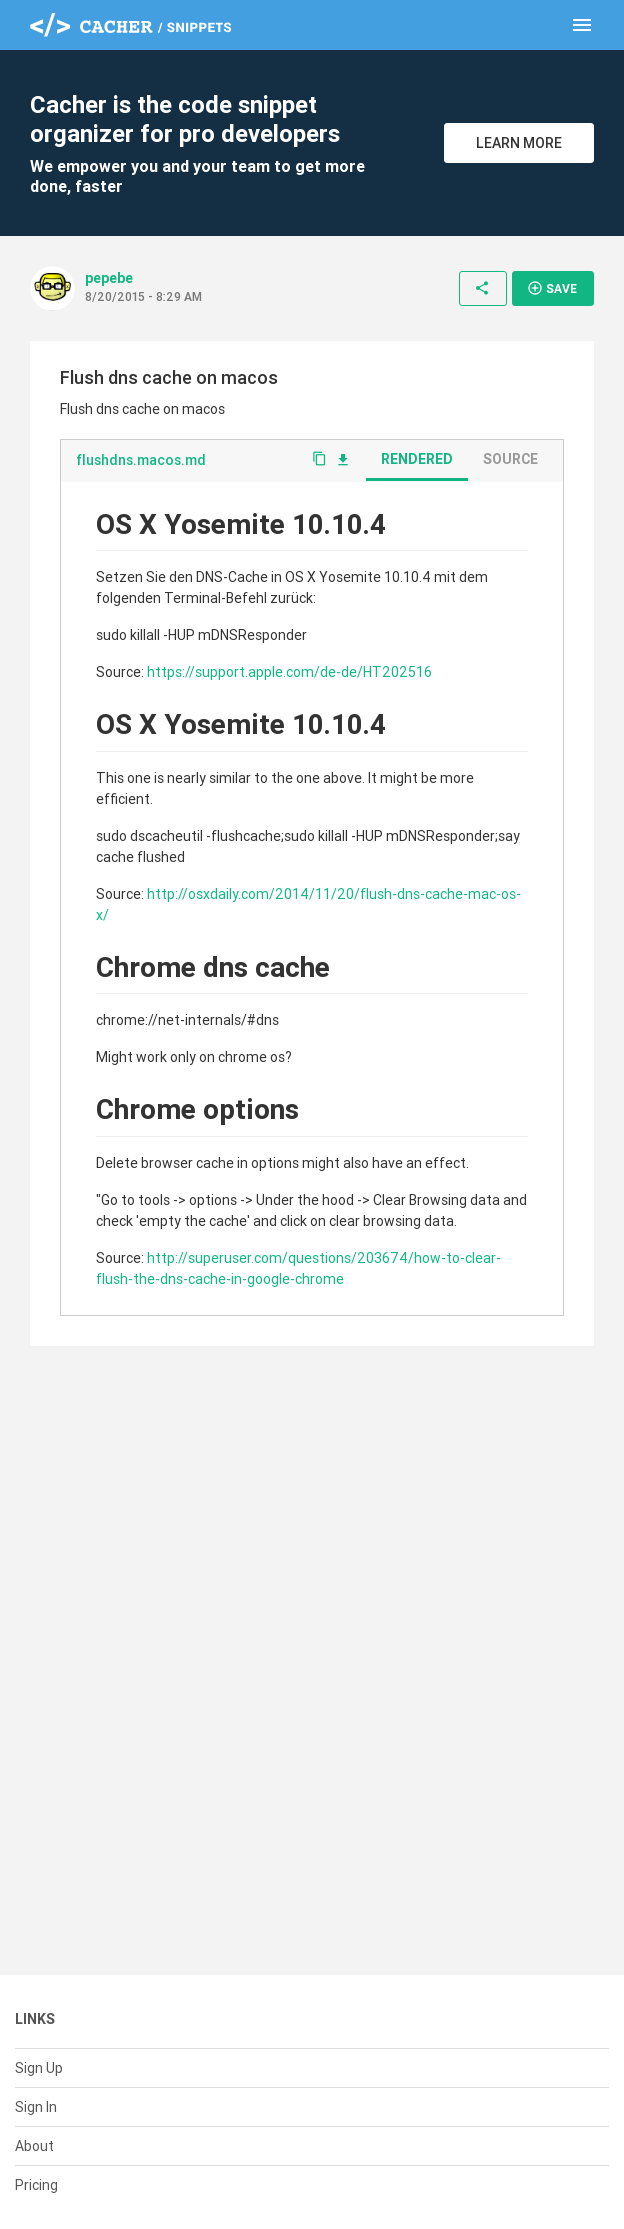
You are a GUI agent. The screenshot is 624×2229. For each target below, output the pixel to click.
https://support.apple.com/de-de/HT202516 (289, 672)
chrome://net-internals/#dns (187, 1020)
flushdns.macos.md (141, 460)
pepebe (109, 278)
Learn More (519, 143)
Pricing (36, 2185)
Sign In (36, 2107)
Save (552, 288)
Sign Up (39, 2068)
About (34, 2146)
